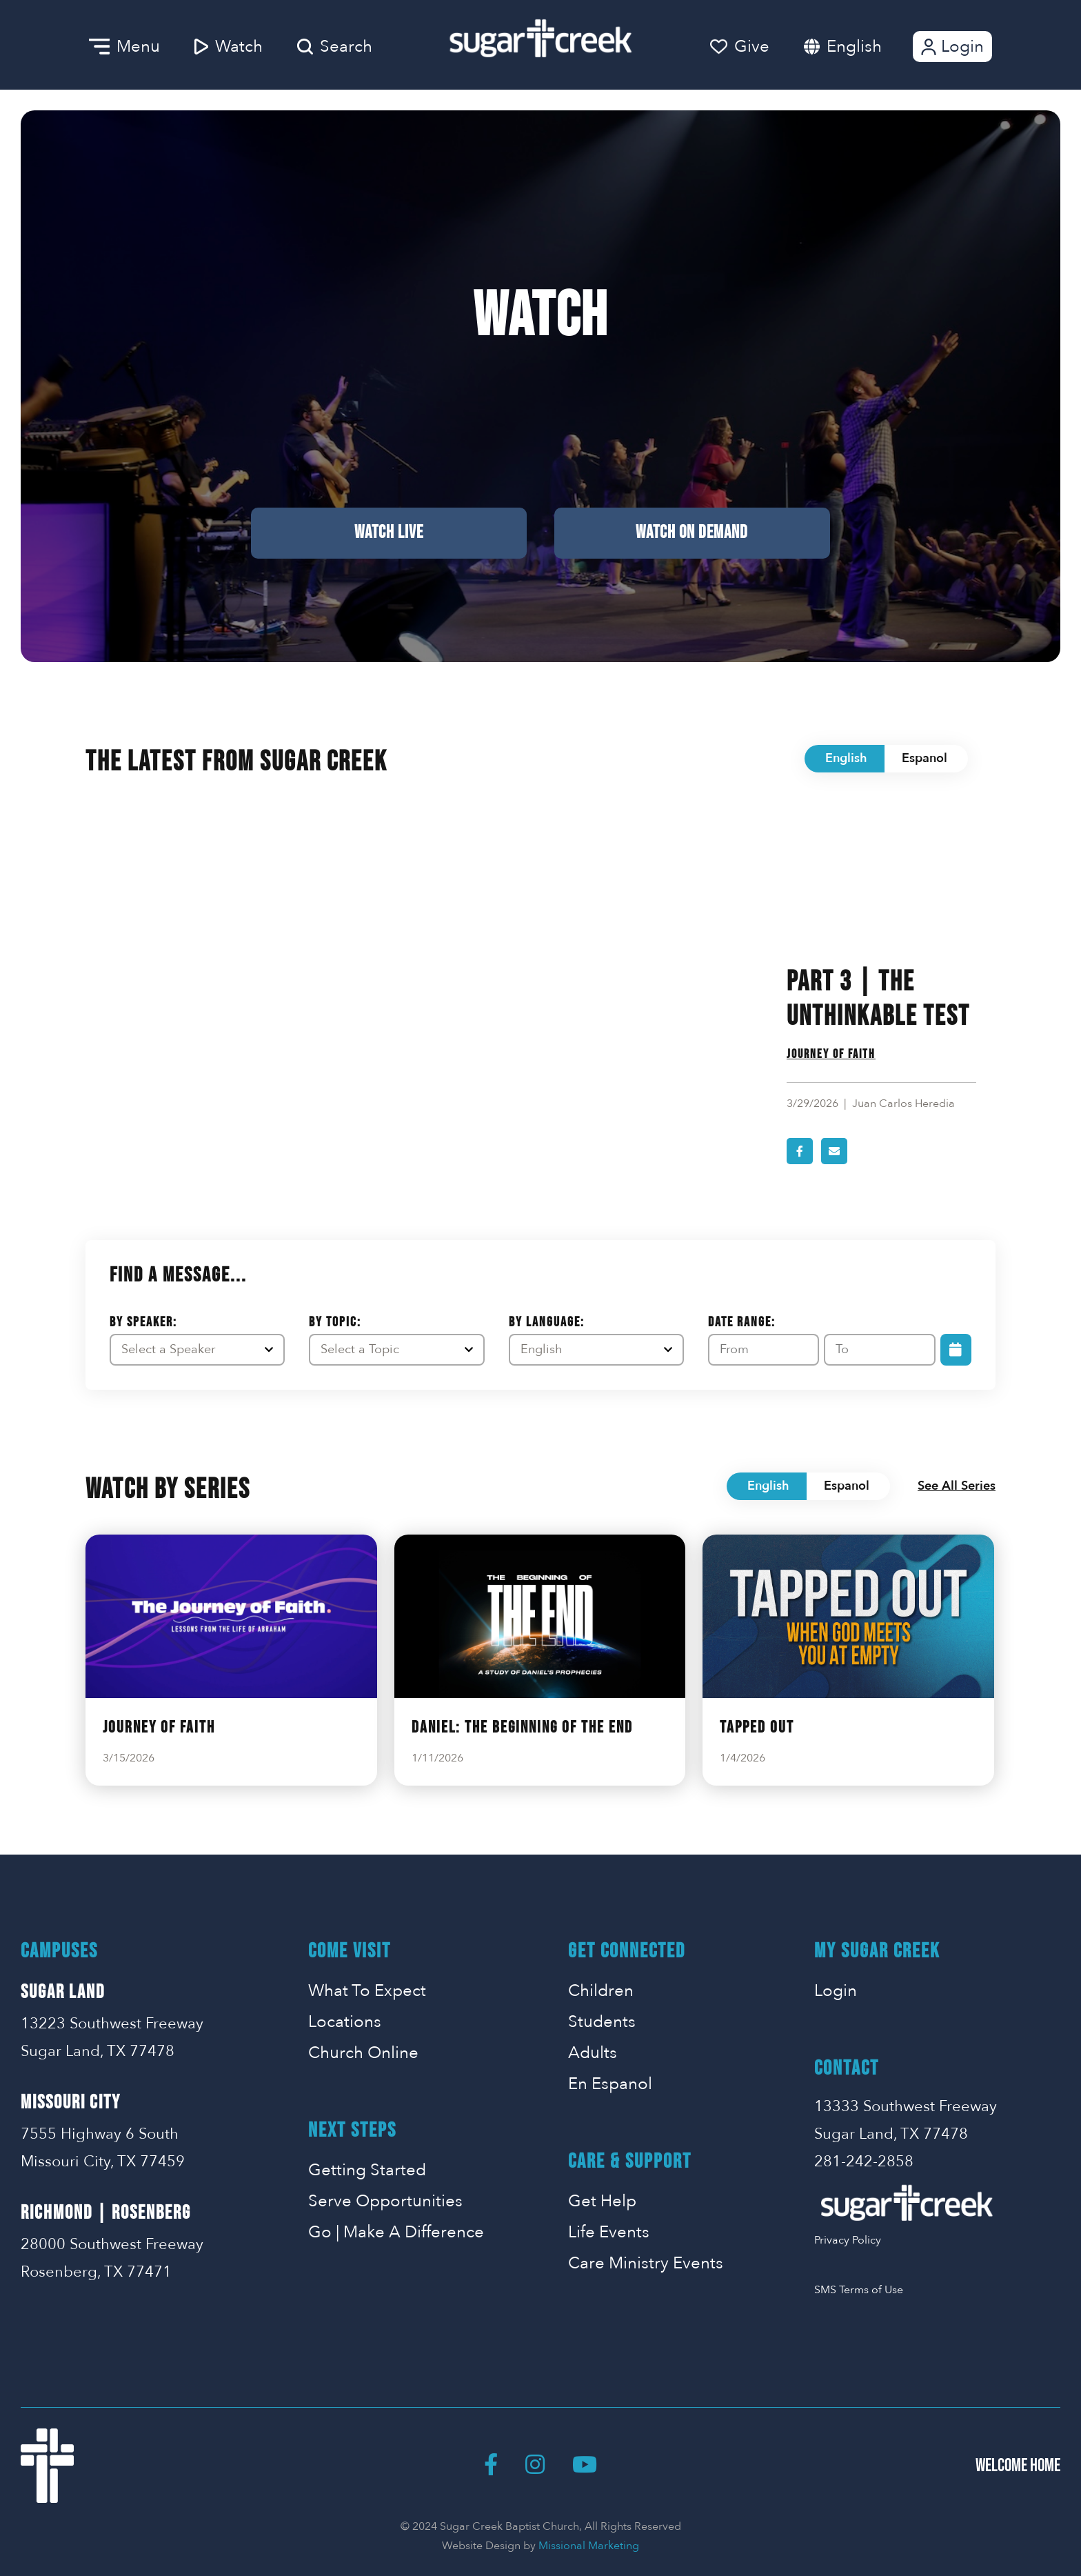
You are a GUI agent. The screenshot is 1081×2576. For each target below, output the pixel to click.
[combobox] (868, 46)
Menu (124, 46)
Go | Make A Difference (396, 2232)
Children (601, 1990)
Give (739, 46)
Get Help (602, 2201)
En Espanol (610, 2084)
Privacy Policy (847, 2240)
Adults (592, 2052)
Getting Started (367, 2170)
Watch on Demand (692, 532)
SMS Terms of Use (858, 2289)
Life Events (608, 2232)
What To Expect (367, 1990)
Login (951, 46)
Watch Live (388, 532)
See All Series (957, 1486)
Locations (344, 2021)
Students (602, 2021)
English (854, 46)
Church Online (363, 2052)
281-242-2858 (863, 2161)
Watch (228, 46)
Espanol (924, 758)
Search (334, 46)
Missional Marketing (588, 2545)
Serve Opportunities (385, 2201)
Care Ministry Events (645, 2263)
